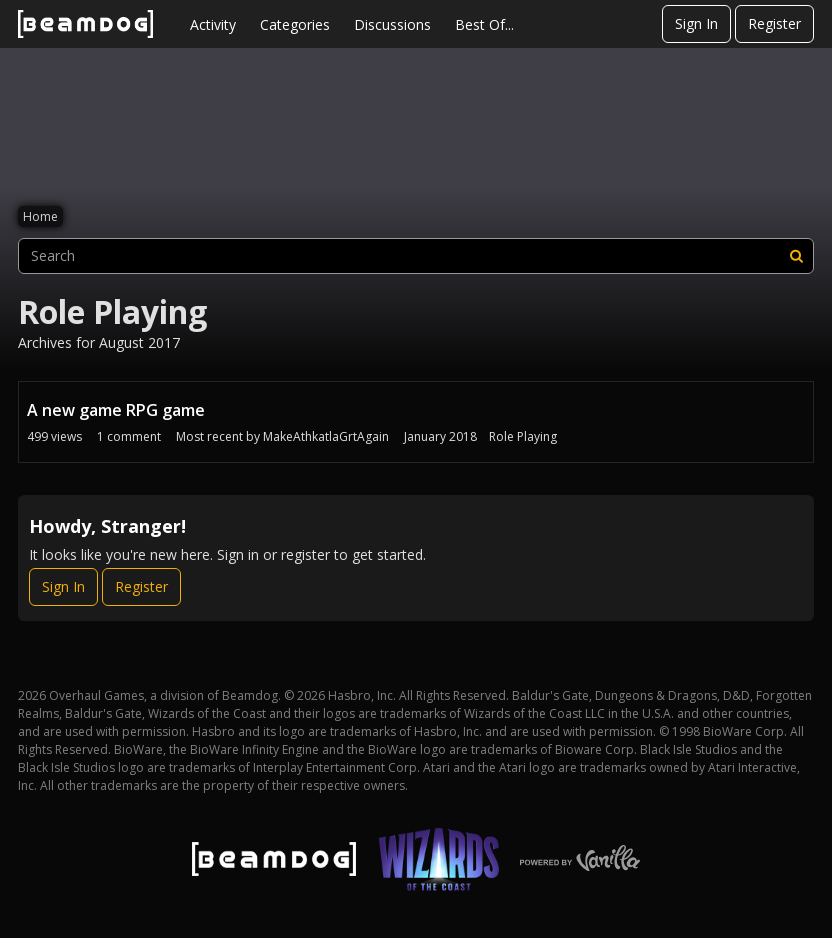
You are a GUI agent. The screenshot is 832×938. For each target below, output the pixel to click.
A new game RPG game (116, 410)
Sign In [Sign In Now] (63, 586)
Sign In (696, 23)
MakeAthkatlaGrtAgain (326, 436)
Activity (213, 24)
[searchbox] (416, 256)
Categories (295, 24)
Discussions (392, 24)
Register (774, 23)
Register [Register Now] (141, 586)
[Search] (796, 256)
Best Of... (484, 24)
